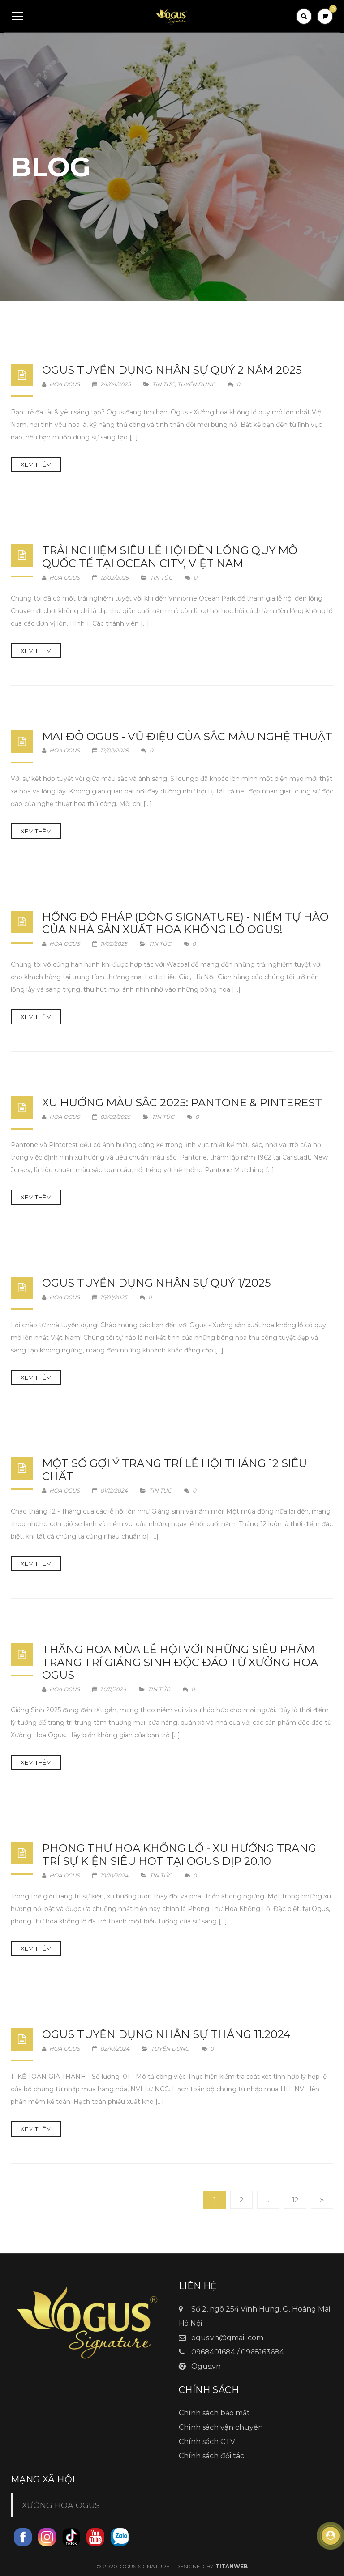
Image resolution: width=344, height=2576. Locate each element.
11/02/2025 (110, 943)
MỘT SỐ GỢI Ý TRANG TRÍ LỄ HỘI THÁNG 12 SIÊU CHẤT (174, 1470)
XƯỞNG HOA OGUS (61, 2505)
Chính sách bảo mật (214, 2413)
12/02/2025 (111, 577)
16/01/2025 (110, 1297)
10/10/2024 (110, 1875)
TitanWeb (231, 2566)
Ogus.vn (206, 2366)
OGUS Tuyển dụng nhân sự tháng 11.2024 (166, 2034)
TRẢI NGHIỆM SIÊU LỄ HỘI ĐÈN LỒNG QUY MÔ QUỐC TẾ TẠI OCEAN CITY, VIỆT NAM (169, 557)
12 (295, 2200)
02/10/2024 (111, 2048)
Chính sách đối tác (211, 2456)
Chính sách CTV (207, 2441)
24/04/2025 (112, 384)
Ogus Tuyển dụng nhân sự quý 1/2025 (156, 1282)
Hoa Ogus (61, 384)
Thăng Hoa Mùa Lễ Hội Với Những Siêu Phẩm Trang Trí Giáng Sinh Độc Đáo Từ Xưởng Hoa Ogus (180, 1662)
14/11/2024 (110, 1689)
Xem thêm (36, 464)
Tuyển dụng (196, 384)
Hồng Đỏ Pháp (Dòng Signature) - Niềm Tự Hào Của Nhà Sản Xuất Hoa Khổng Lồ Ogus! (185, 923)
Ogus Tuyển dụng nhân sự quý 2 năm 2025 (172, 369)
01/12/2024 (110, 1490)
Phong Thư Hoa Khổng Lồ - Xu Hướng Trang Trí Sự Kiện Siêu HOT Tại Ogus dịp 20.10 (179, 1855)
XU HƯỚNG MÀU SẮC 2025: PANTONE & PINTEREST (182, 1102)
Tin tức (163, 384)
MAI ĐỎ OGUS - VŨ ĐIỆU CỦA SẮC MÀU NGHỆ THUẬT (187, 736)
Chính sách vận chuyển (221, 2427)
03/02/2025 (112, 1116)
